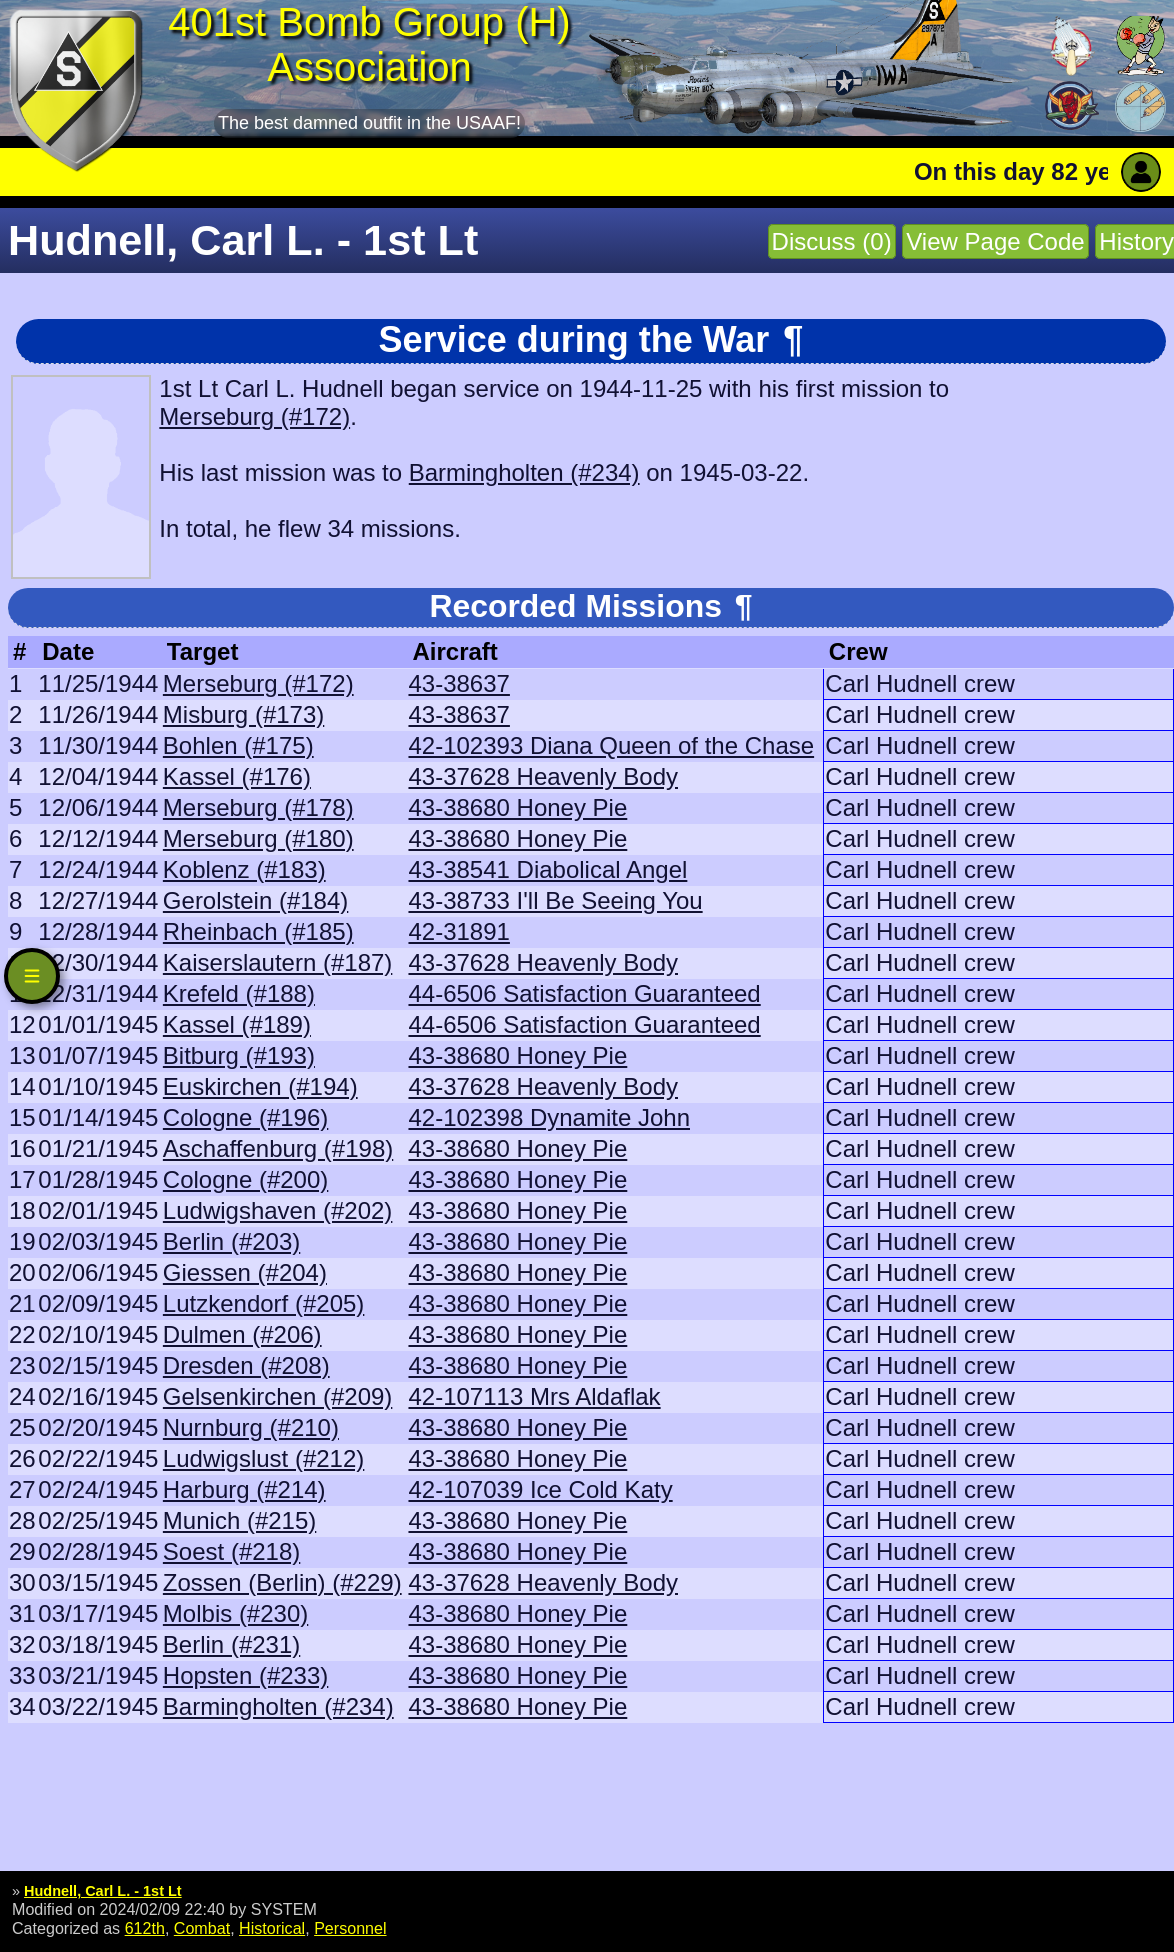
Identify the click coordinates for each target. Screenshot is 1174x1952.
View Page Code (995, 241)
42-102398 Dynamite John (549, 1117)
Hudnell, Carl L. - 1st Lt (103, 1891)
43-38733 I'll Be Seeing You (555, 900)
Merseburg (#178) (258, 807)
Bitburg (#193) (239, 1055)
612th (145, 1928)
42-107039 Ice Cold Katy (540, 1489)
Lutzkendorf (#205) (263, 1303)
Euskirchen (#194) (260, 1086)
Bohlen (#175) (238, 745)
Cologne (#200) (245, 1179)
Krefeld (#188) (239, 993)
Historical (272, 1928)
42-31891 (458, 931)
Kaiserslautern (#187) (277, 962)
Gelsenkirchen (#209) (277, 1396)
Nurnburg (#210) (251, 1427)
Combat (202, 1928)
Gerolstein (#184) (255, 900)
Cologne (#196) (245, 1117)
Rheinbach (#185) (258, 931)
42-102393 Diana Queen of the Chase (611, 745)
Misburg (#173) (243, 714)
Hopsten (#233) (245, 1675)
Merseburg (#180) (258, 838)
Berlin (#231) (231, 1644)
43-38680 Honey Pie (517, 807)
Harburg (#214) (244, 1489)
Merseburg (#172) (254, 416)
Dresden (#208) (246, 1365)
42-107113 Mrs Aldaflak (534, 1396)
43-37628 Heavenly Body (543, 776)
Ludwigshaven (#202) (278, 1210)
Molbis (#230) (235, 1613)
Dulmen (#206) (242, 1334)
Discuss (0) (832, 241)
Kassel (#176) (237, 776)
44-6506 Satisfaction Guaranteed (584, 993)
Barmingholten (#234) (524, 472)
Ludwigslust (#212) (263, 1458)
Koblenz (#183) (244, 869)
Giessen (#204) (245, 1272)
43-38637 (458, 683)
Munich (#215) (239, 1520)
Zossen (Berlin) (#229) (282, 1582)
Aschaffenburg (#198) (278, 1148)
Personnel (350, 1928)
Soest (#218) (231, 1551)
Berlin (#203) (231, 1241)
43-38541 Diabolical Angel (547, 869)
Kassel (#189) (237, 1024)
